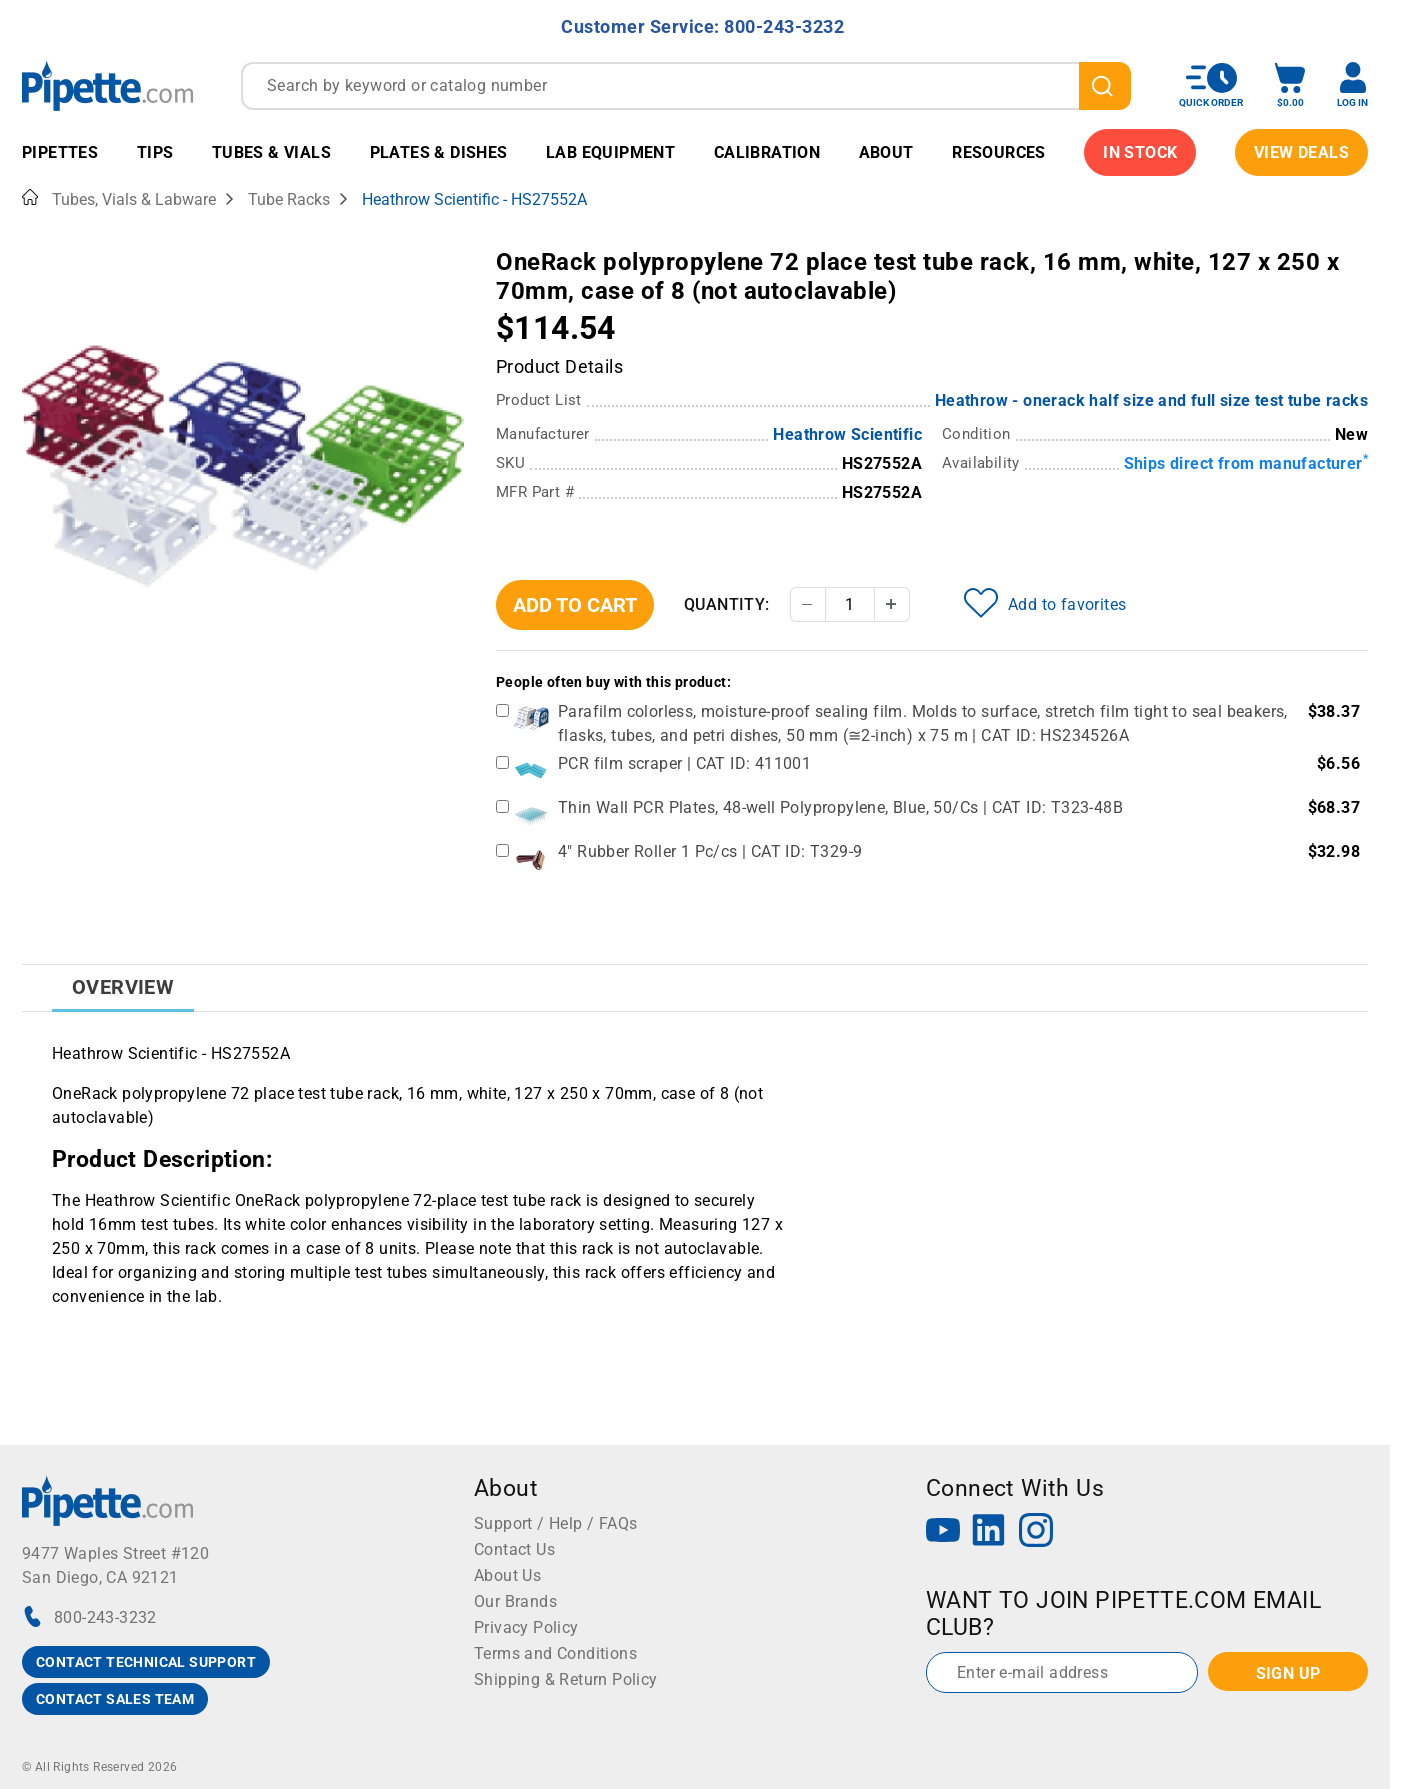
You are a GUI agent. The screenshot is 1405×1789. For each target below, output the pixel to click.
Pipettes (60, 152)
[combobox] (686, 86)
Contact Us (514, 1549)
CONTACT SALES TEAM (115, 1699)
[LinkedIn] (989, 1532)
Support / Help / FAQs (555, 1523)
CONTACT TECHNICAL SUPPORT (146, 1662)
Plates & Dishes (439, 152)
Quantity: (727, 604)
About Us (507, 1575)
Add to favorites (1045, 603)
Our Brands (515, 1601)
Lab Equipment (610, 152)
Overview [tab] (123, 987)
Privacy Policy (526, 1627)
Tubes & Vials (271, 152)
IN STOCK (1140, 152)
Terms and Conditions (555, 1653)
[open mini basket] (1290, 85)
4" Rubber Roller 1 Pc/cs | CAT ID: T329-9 (710, 851)
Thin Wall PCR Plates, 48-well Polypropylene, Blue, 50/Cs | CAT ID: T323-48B (840, 807)
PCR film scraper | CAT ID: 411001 (684, 763)
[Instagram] (1036, 1532)
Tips (155, 152)
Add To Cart (575, 605)
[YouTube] (943, 1532)
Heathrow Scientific (847, 434)
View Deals (1301, 152)
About (886, 152)
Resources (999, 152)
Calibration (767, 152)
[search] (1105, 86)
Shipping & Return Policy (566, 1679)
